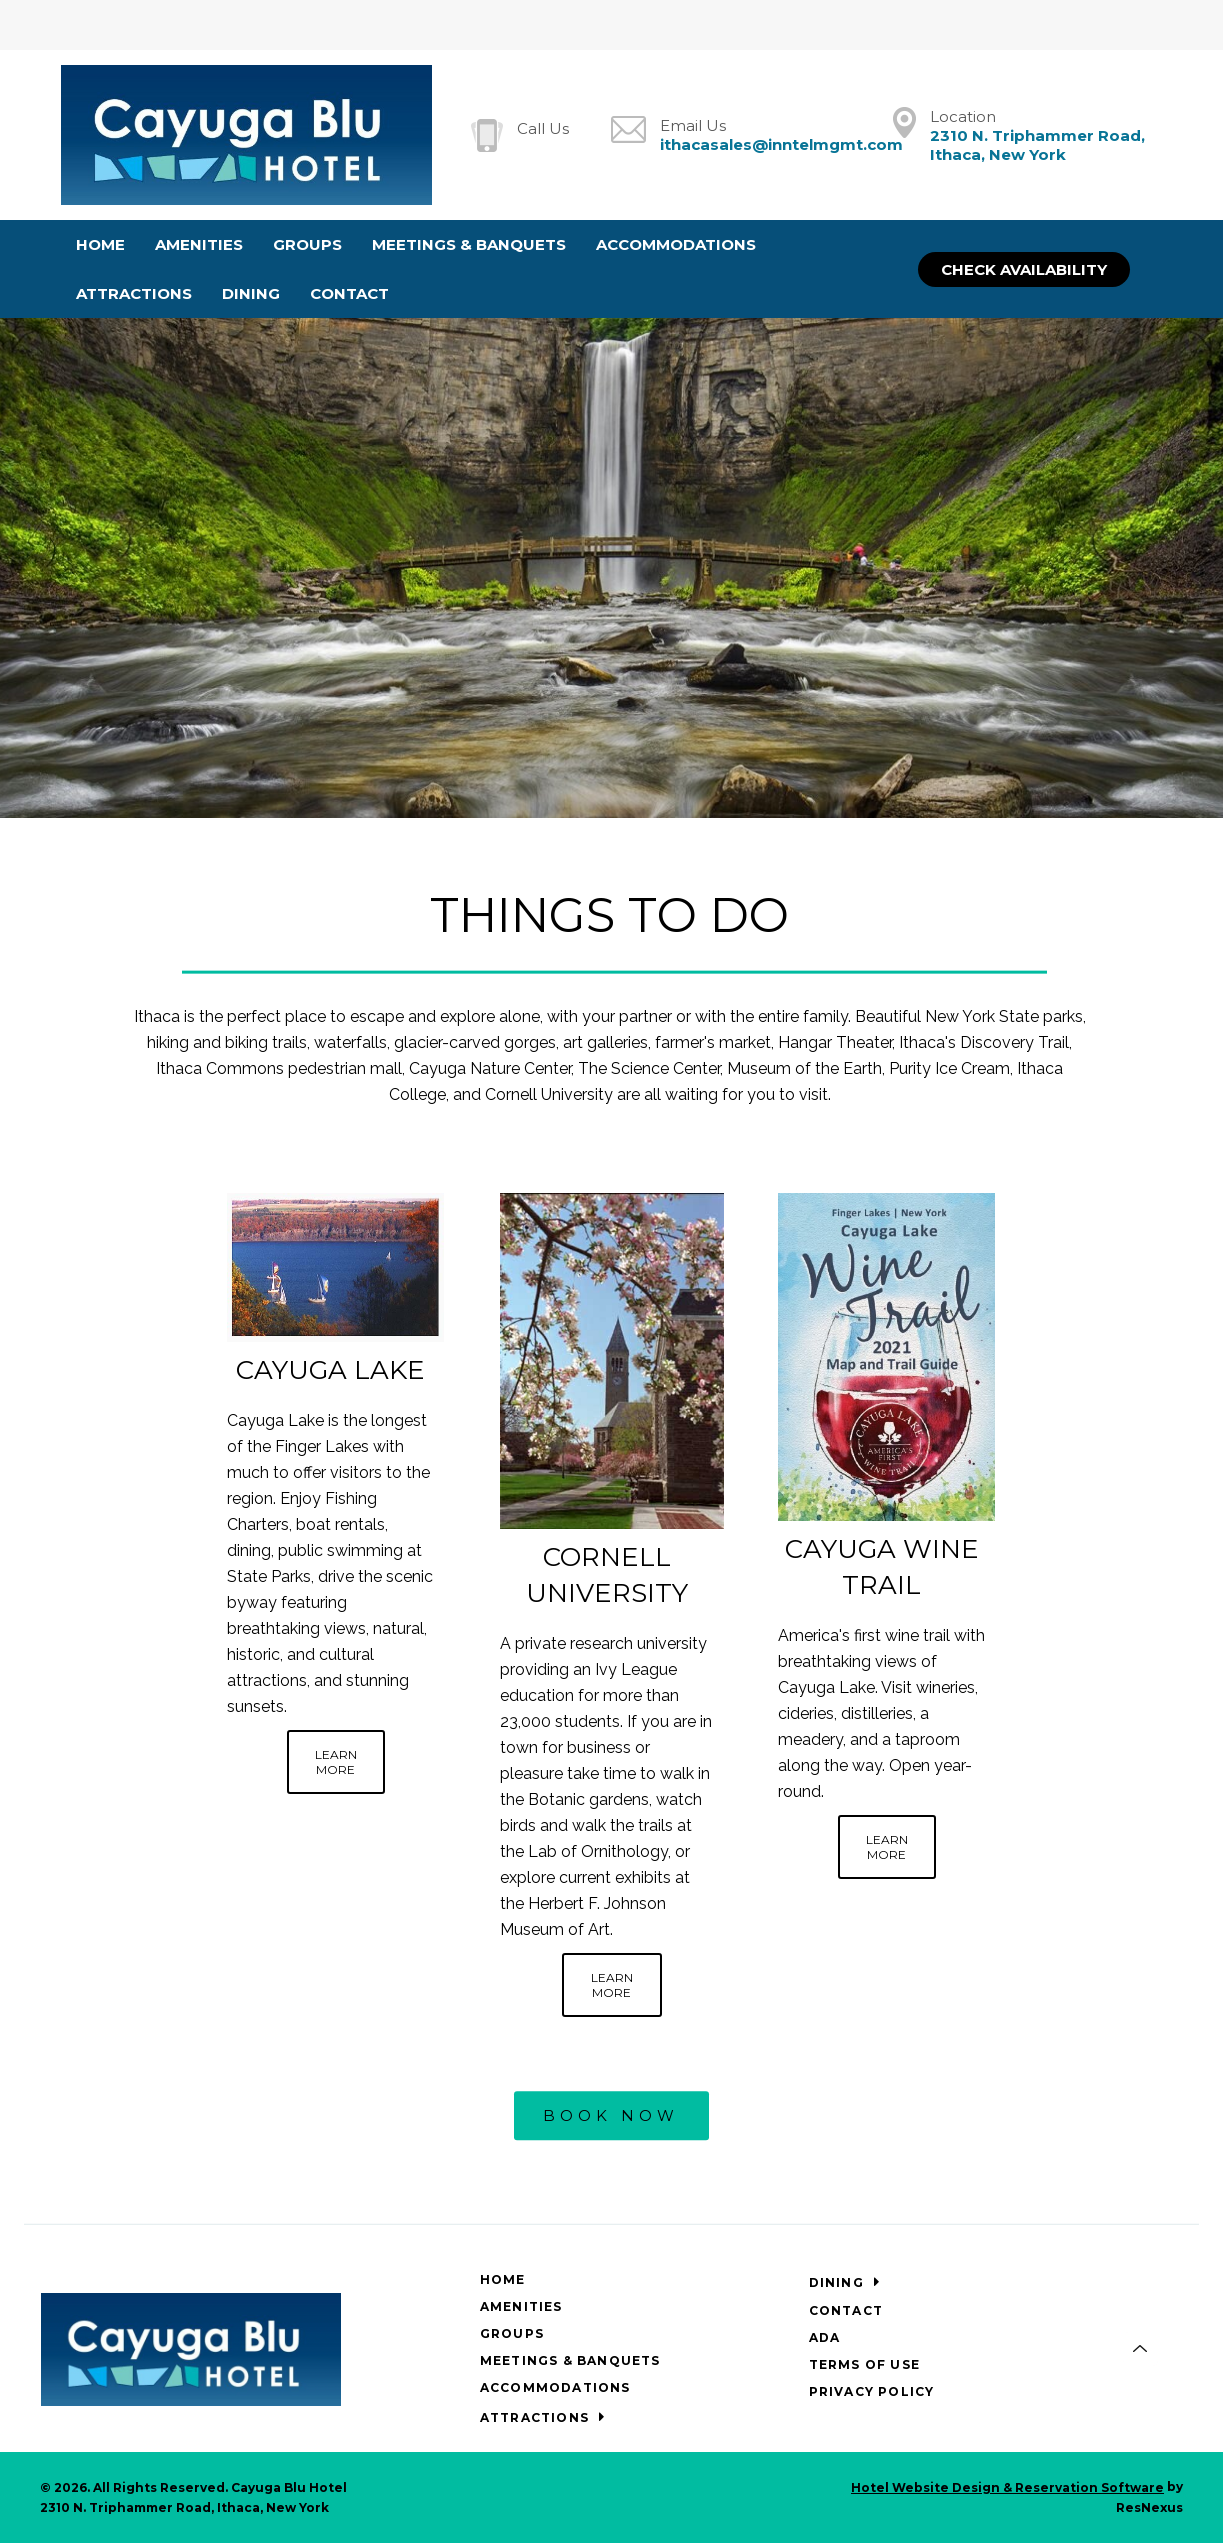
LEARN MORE (336, 1762)
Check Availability (1024, 269)
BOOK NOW (611, 2116)
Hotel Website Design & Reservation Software (1007, 2487)
